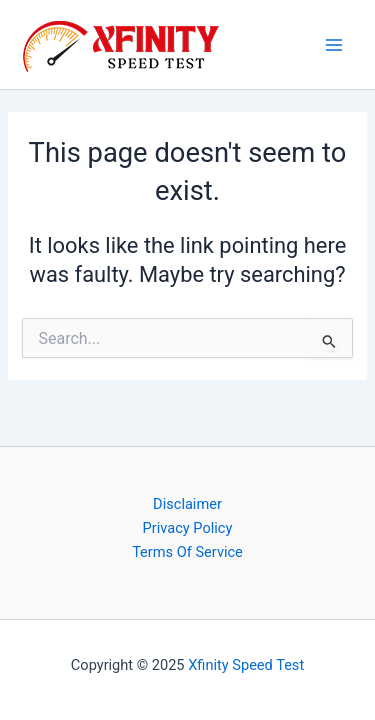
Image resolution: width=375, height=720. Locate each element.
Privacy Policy (188, 528)
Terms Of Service (187, 552)
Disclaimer (187, 504)
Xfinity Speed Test (246, 665)
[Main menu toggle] (334, 45)
